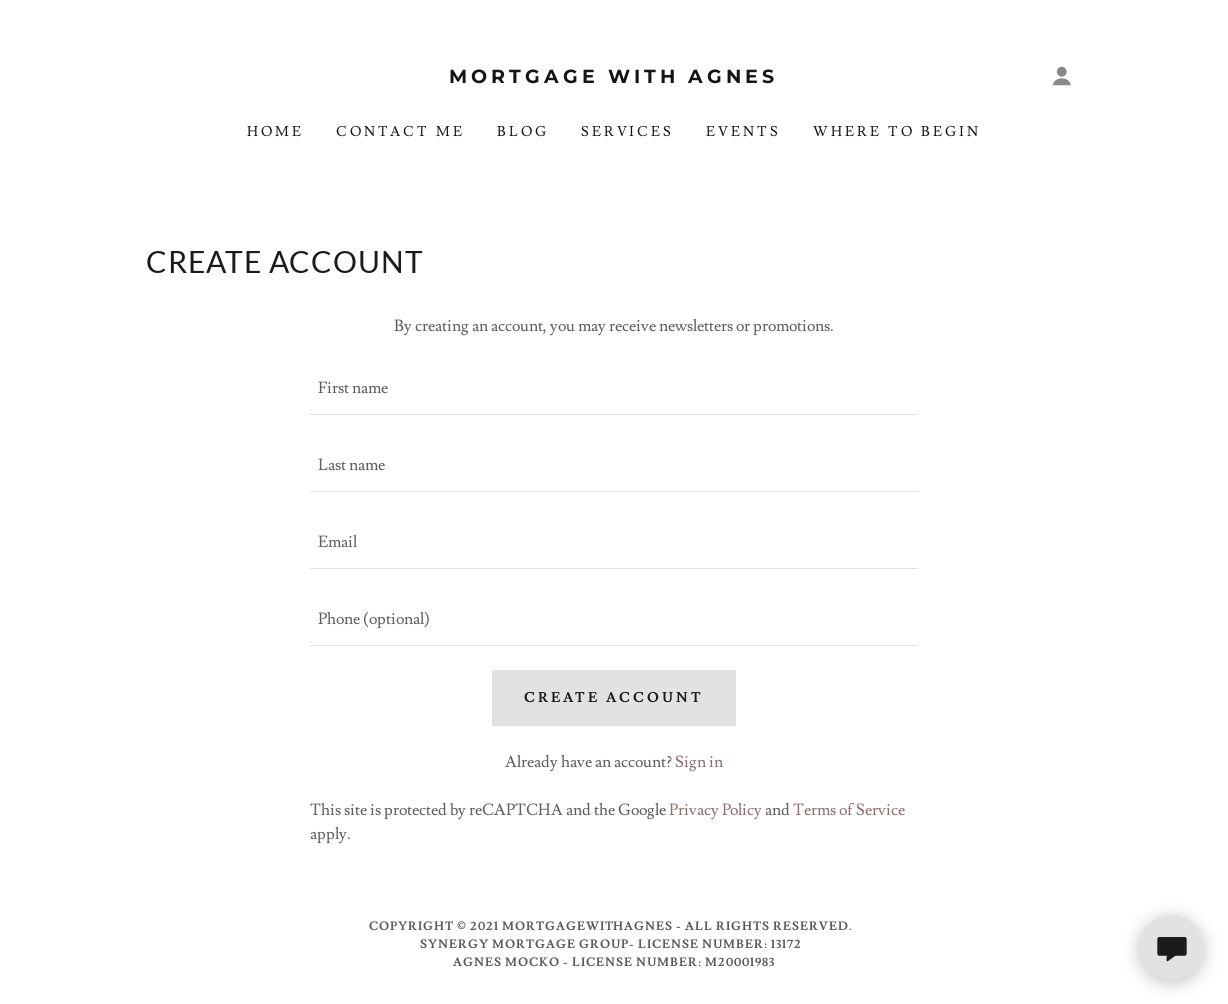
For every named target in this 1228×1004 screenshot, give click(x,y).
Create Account (614, 698)
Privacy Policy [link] (715, 810)
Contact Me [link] (400, 132)
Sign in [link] (699, 762)
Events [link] (743, 132)
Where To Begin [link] (897, 132)
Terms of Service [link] (849, 810)
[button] (1062, 76)
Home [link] (275, 132)
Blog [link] (523, 132)
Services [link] (628, 132)
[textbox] (614, 388)
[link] (614, 78)
